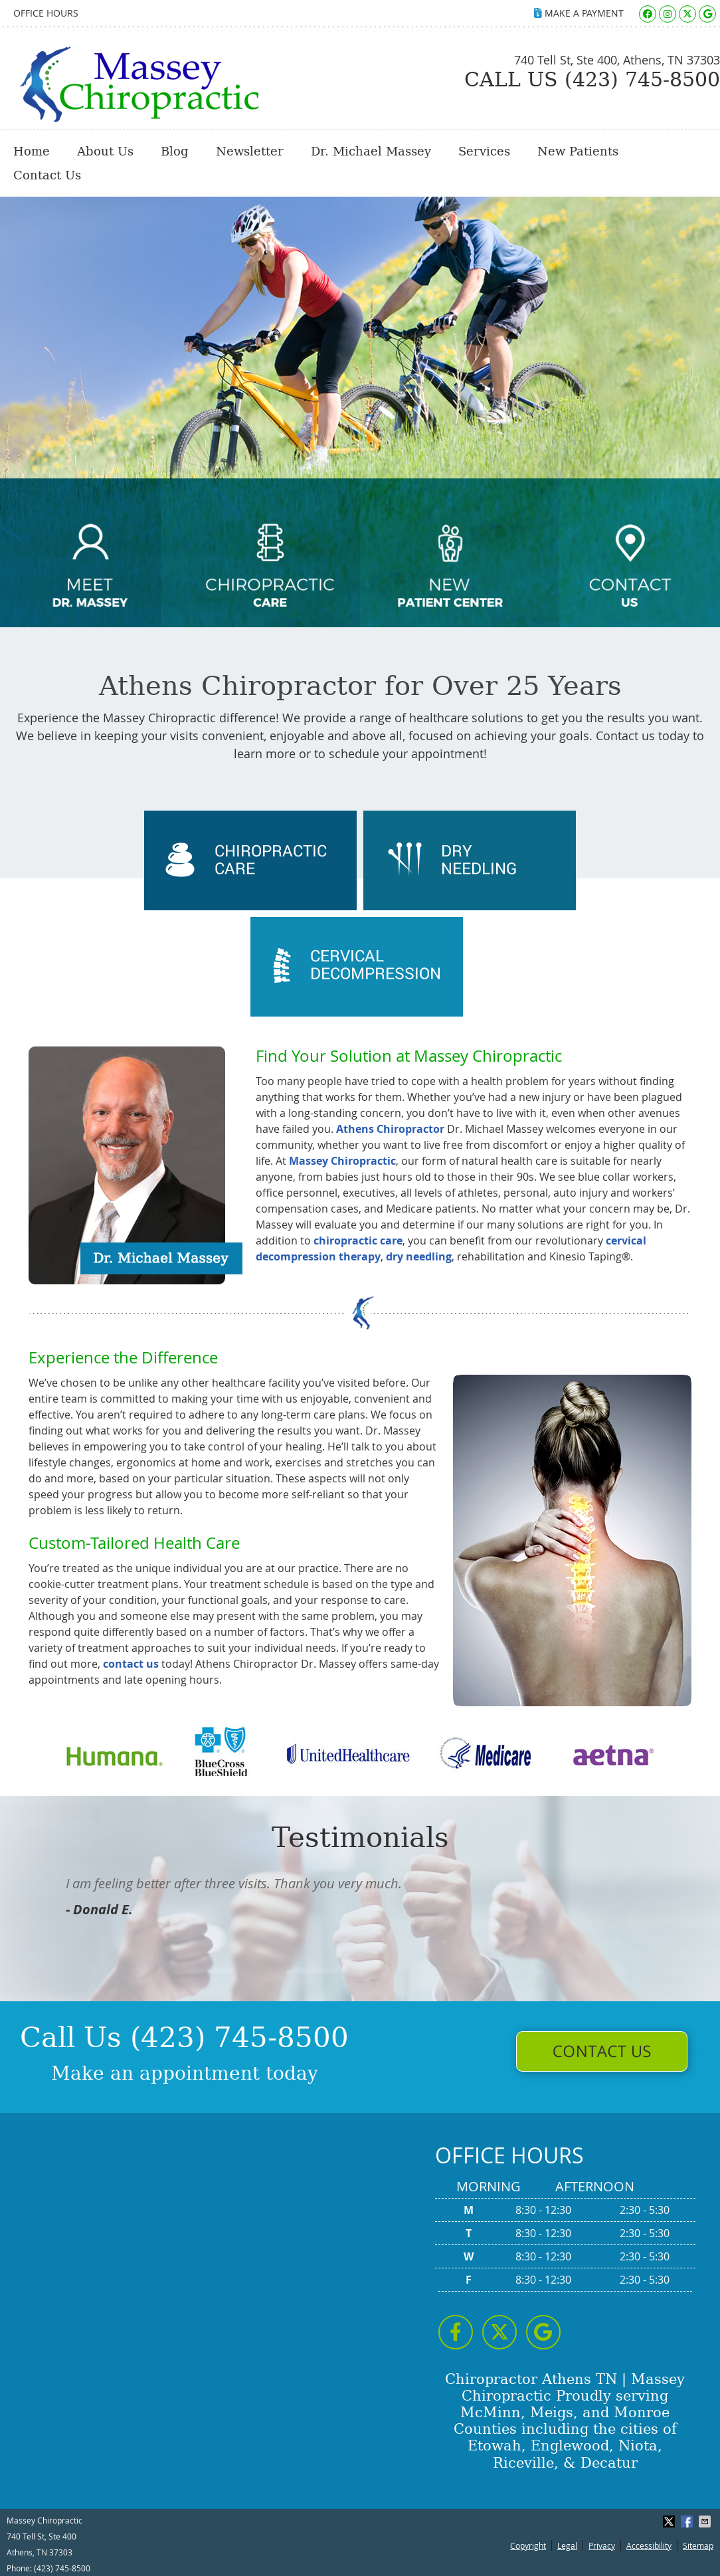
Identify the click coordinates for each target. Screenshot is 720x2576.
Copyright (528, 2545)
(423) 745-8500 (62, 2568)
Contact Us (47, 175)
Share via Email (706, 2521)
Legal (567, 2545)
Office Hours (45, 13)
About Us (105, 151)
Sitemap (698, 2545)
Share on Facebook (688, 2521)
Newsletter (250, 151)
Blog (175, 151)
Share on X (670, 2521)
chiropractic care (358, 1240)
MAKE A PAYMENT (579, 13)
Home (31, 151)
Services (484, 151)
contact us (131, 1663)
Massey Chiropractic (342, 1160)
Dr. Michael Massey (371, 151)
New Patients (577, 151)
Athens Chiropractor (390, 1129)
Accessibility (649, 2545)
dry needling (419, 1256)
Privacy (601, 2545)
